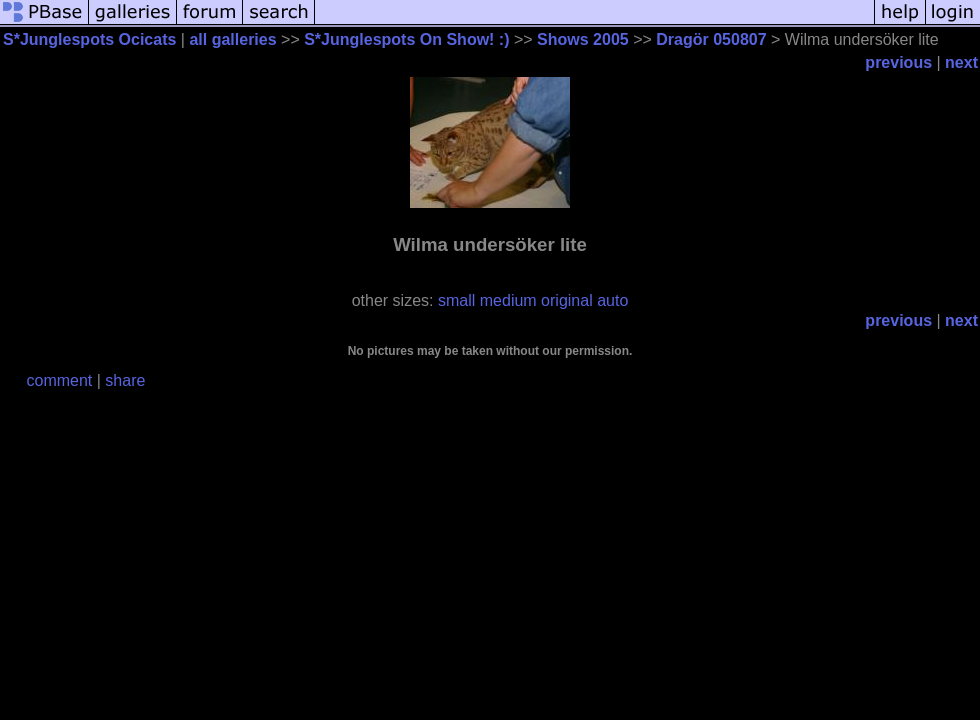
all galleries (232, 39)
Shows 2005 (583, 39)
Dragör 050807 (711, 39)
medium (508, 300)
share (125, 380)
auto (612, 300)
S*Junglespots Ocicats (89, 39)
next (961, 62)
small (456, 300)
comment (60, 380)
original (567, 300)
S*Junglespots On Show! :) (406, 39)
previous (898, 62)
